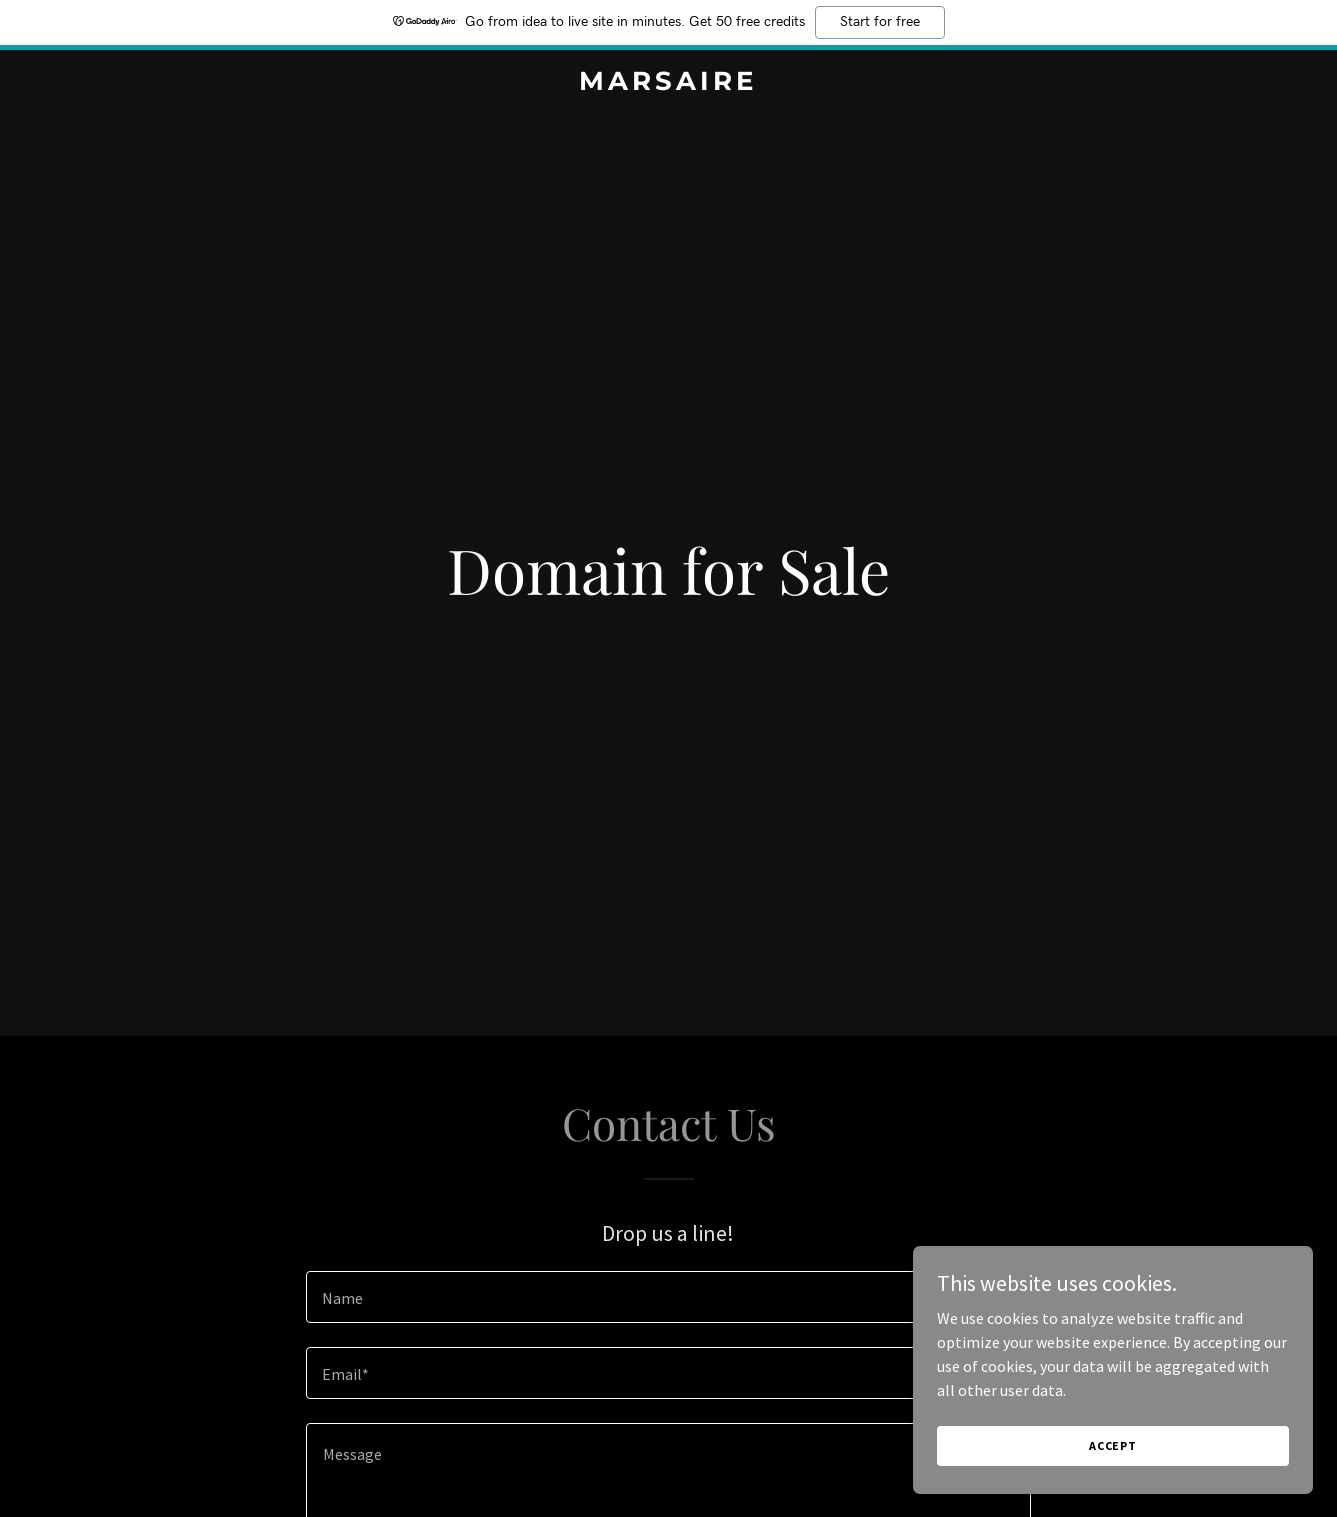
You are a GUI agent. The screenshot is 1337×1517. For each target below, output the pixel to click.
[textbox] (668, 1297)
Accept (1113, 1486)
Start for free (880, 22)
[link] (669, 84)
